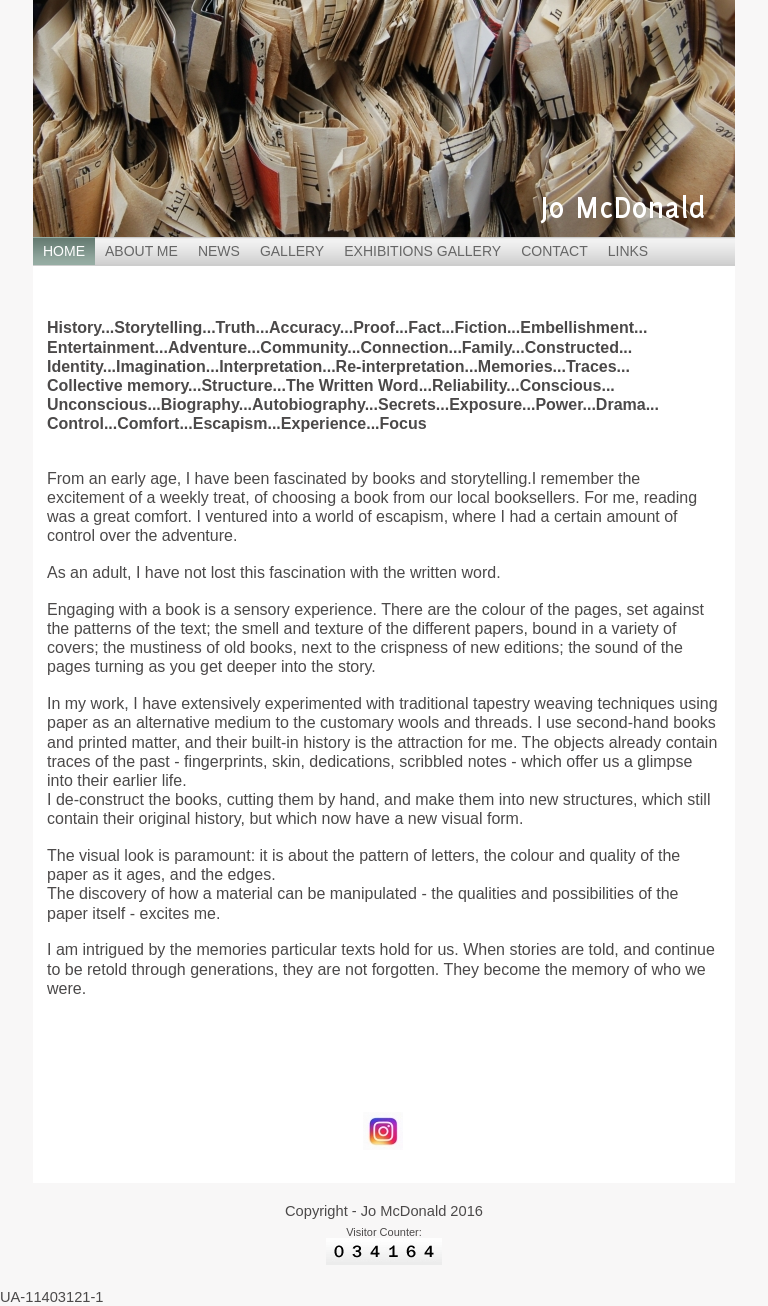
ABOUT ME (141, 251)
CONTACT (554, 251)
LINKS (628, 251)
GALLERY (292, 251)
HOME (64, 251)
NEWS (219, 251)
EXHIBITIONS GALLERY (422, 251)
